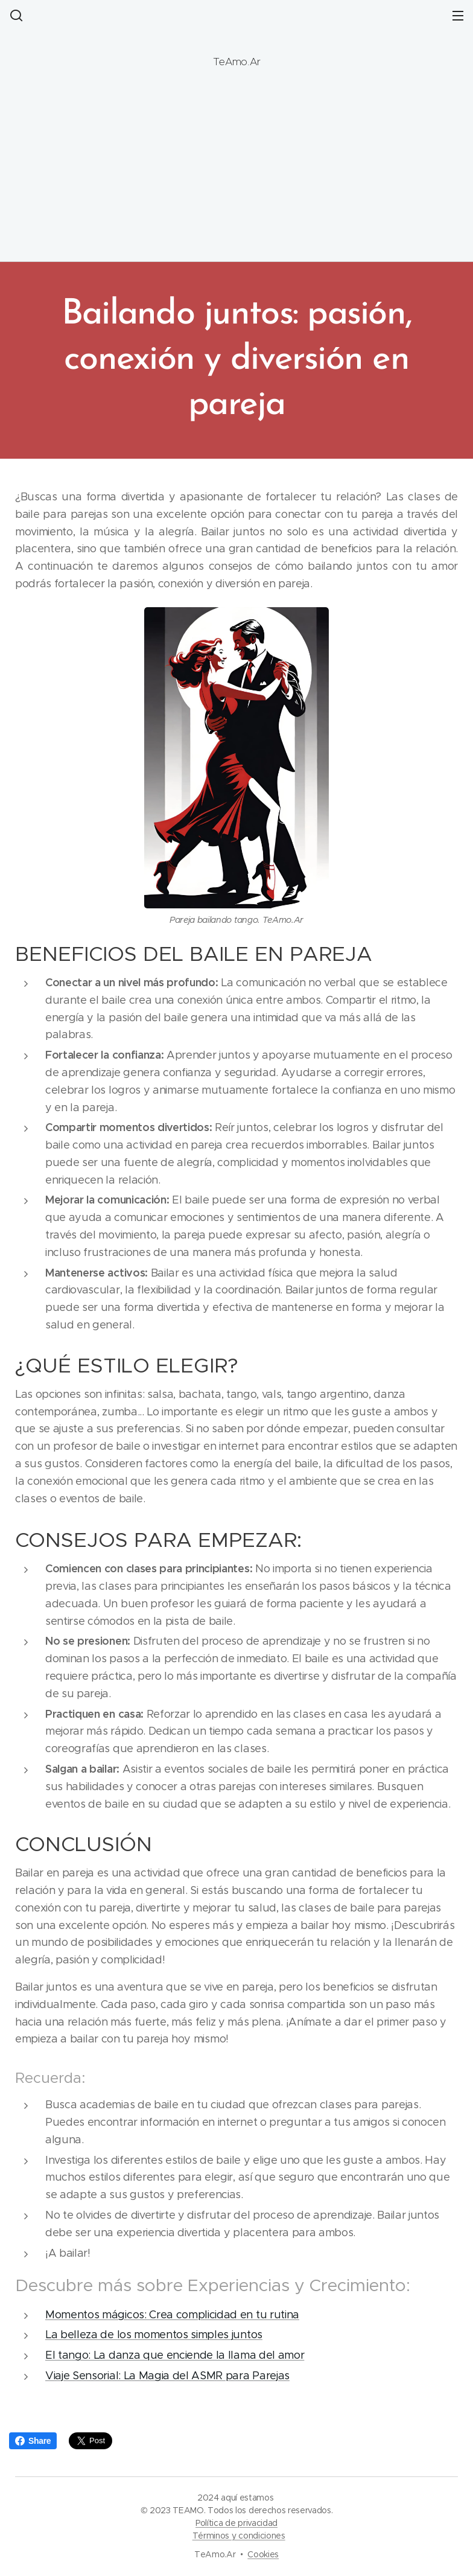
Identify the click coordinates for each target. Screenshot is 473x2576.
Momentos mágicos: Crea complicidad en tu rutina (172, 2314)
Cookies (263, 2554)
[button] (15, 15)
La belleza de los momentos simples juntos (153, 2334)
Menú (457, 15)
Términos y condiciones (238, 2535)
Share (33, 2441)
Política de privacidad (236, 2522)
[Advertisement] (236, 165)
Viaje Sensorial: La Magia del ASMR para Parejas (167, 2375)
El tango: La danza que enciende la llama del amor (174, 2355)
